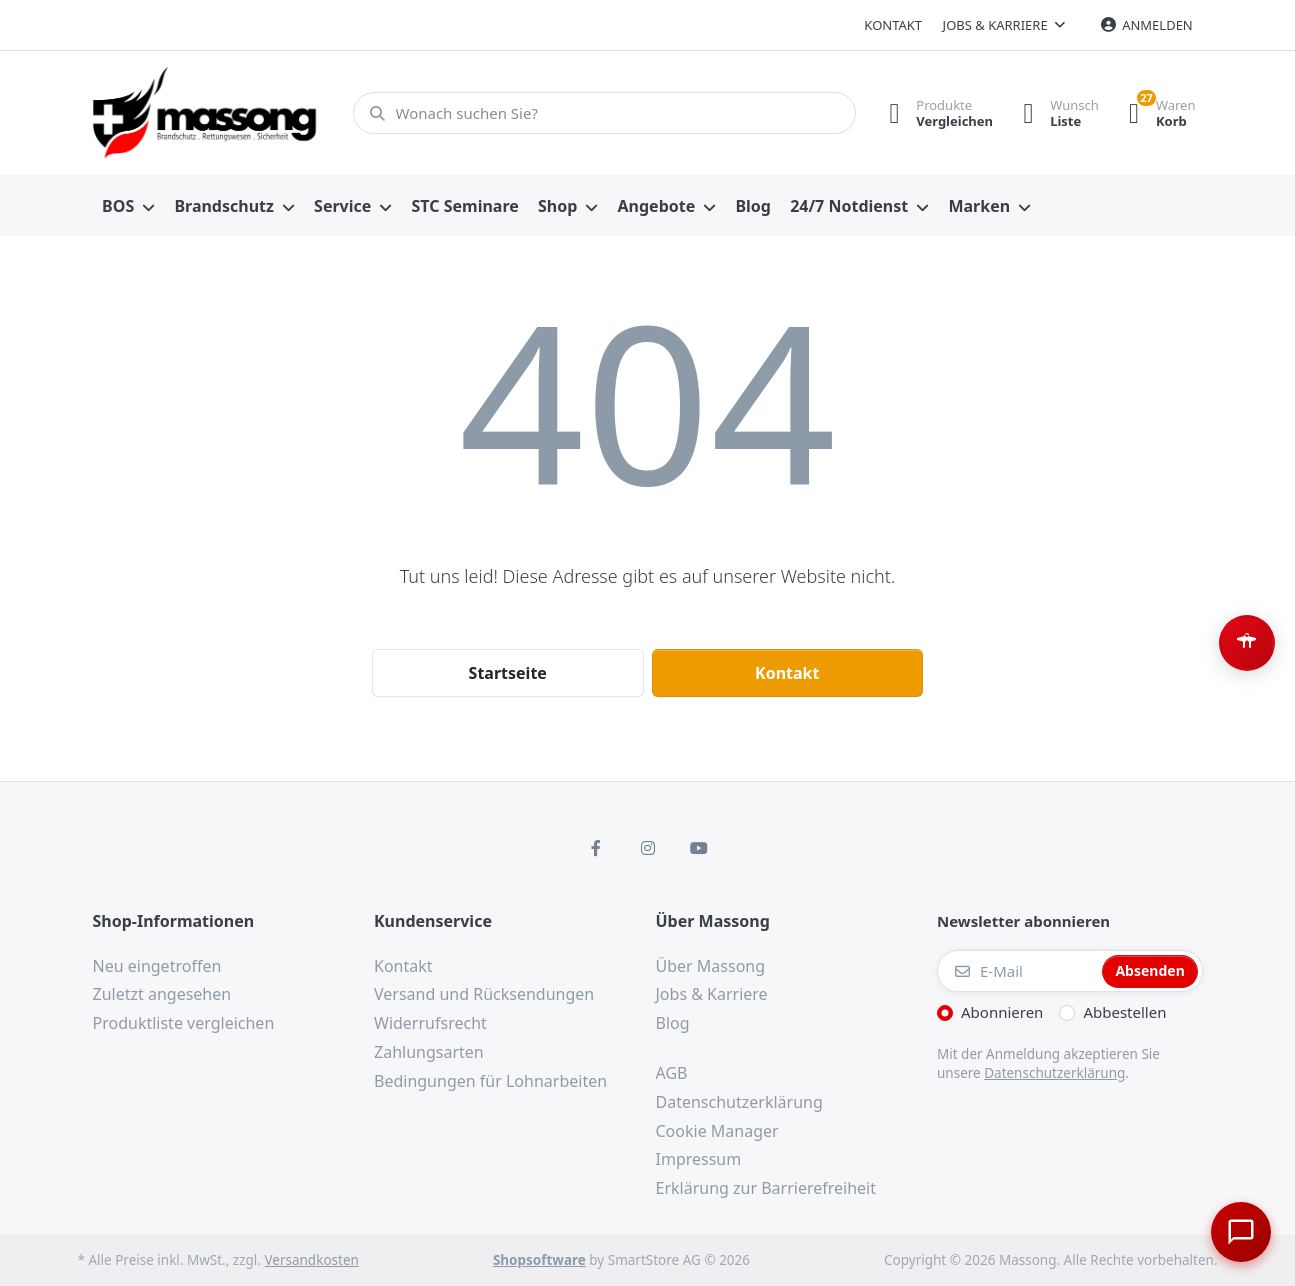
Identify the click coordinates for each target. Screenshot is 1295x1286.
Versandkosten (311, 1260)
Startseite (508, 673)
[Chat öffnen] (1241, 1232)
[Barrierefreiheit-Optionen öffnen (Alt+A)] (1247, 643)
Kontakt (893, 25)
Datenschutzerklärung (1054, 1073)
